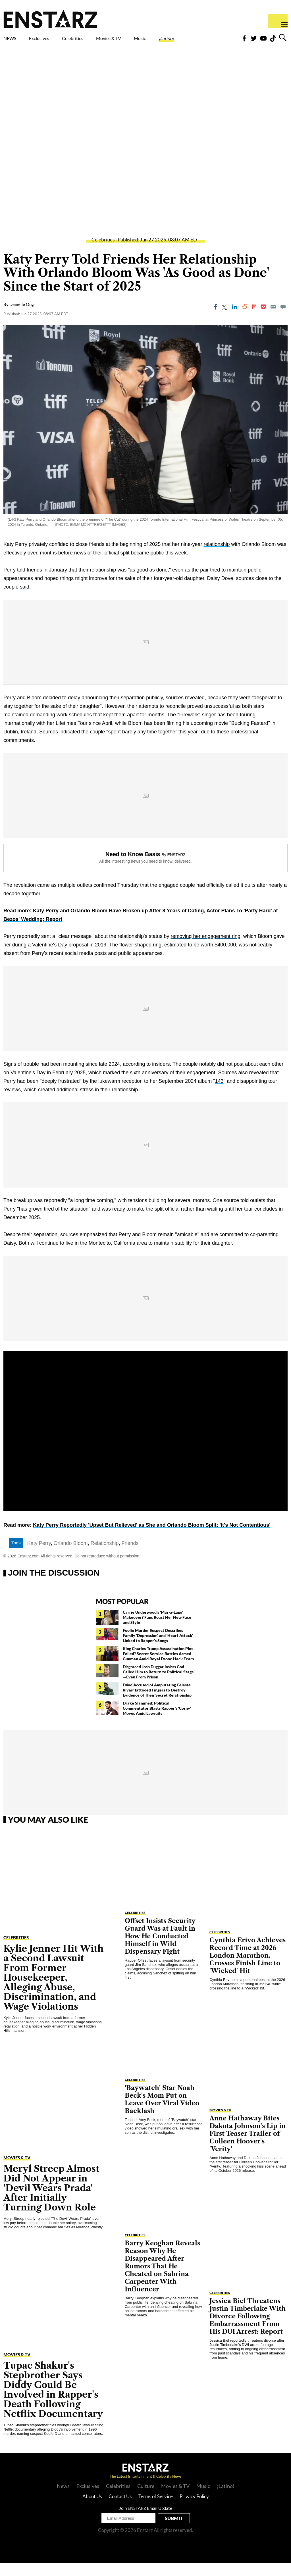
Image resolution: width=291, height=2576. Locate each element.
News (63, 2499)
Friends (130, 1556)
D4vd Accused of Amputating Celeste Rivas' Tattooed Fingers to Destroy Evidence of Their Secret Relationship (157, 1703)
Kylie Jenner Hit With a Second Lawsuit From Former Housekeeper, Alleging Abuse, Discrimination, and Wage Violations (53, 1990)
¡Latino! (213, 39)
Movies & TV (140, 43)
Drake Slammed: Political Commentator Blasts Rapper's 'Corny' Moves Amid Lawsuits (157, 1721)
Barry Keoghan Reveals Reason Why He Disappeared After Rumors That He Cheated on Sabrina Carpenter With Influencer (162, 2279)
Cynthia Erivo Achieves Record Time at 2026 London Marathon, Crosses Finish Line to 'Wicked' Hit (247, 1968)
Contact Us (120, 2509)
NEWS (13, 39)
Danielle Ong (21, 317)
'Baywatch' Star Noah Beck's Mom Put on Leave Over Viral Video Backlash (162, 2112)
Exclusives (52, 39)
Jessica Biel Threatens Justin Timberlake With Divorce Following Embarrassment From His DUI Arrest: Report (247, 2329)
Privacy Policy (194, 2509)
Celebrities (99, 39)
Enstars (50, 18)
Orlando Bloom (70, 1556)
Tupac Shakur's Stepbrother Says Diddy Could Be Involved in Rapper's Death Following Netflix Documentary (53, 2402)
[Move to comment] (283, 320)
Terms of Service (155, 2509)
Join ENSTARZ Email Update (145, 2521)
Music (179, 39)
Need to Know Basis (132, 867)
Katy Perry (39, 1556)
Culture (145, 2499)
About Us (92, 2509)
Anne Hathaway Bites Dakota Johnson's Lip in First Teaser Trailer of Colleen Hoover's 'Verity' (247, 2146)
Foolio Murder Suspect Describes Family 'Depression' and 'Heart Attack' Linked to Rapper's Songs (158, 1648)
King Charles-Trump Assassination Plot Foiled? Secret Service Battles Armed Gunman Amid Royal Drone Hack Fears (158, 1666)
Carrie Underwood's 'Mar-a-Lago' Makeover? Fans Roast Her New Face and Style (157, 1630)
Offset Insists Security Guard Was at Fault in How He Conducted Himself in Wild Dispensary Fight (160, 1949)
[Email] (273, 320)
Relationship (105, 1556)
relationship (216, 557)
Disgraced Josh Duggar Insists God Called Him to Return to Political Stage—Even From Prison (158, 1684)
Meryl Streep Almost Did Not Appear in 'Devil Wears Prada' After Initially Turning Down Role (51, 2201)
